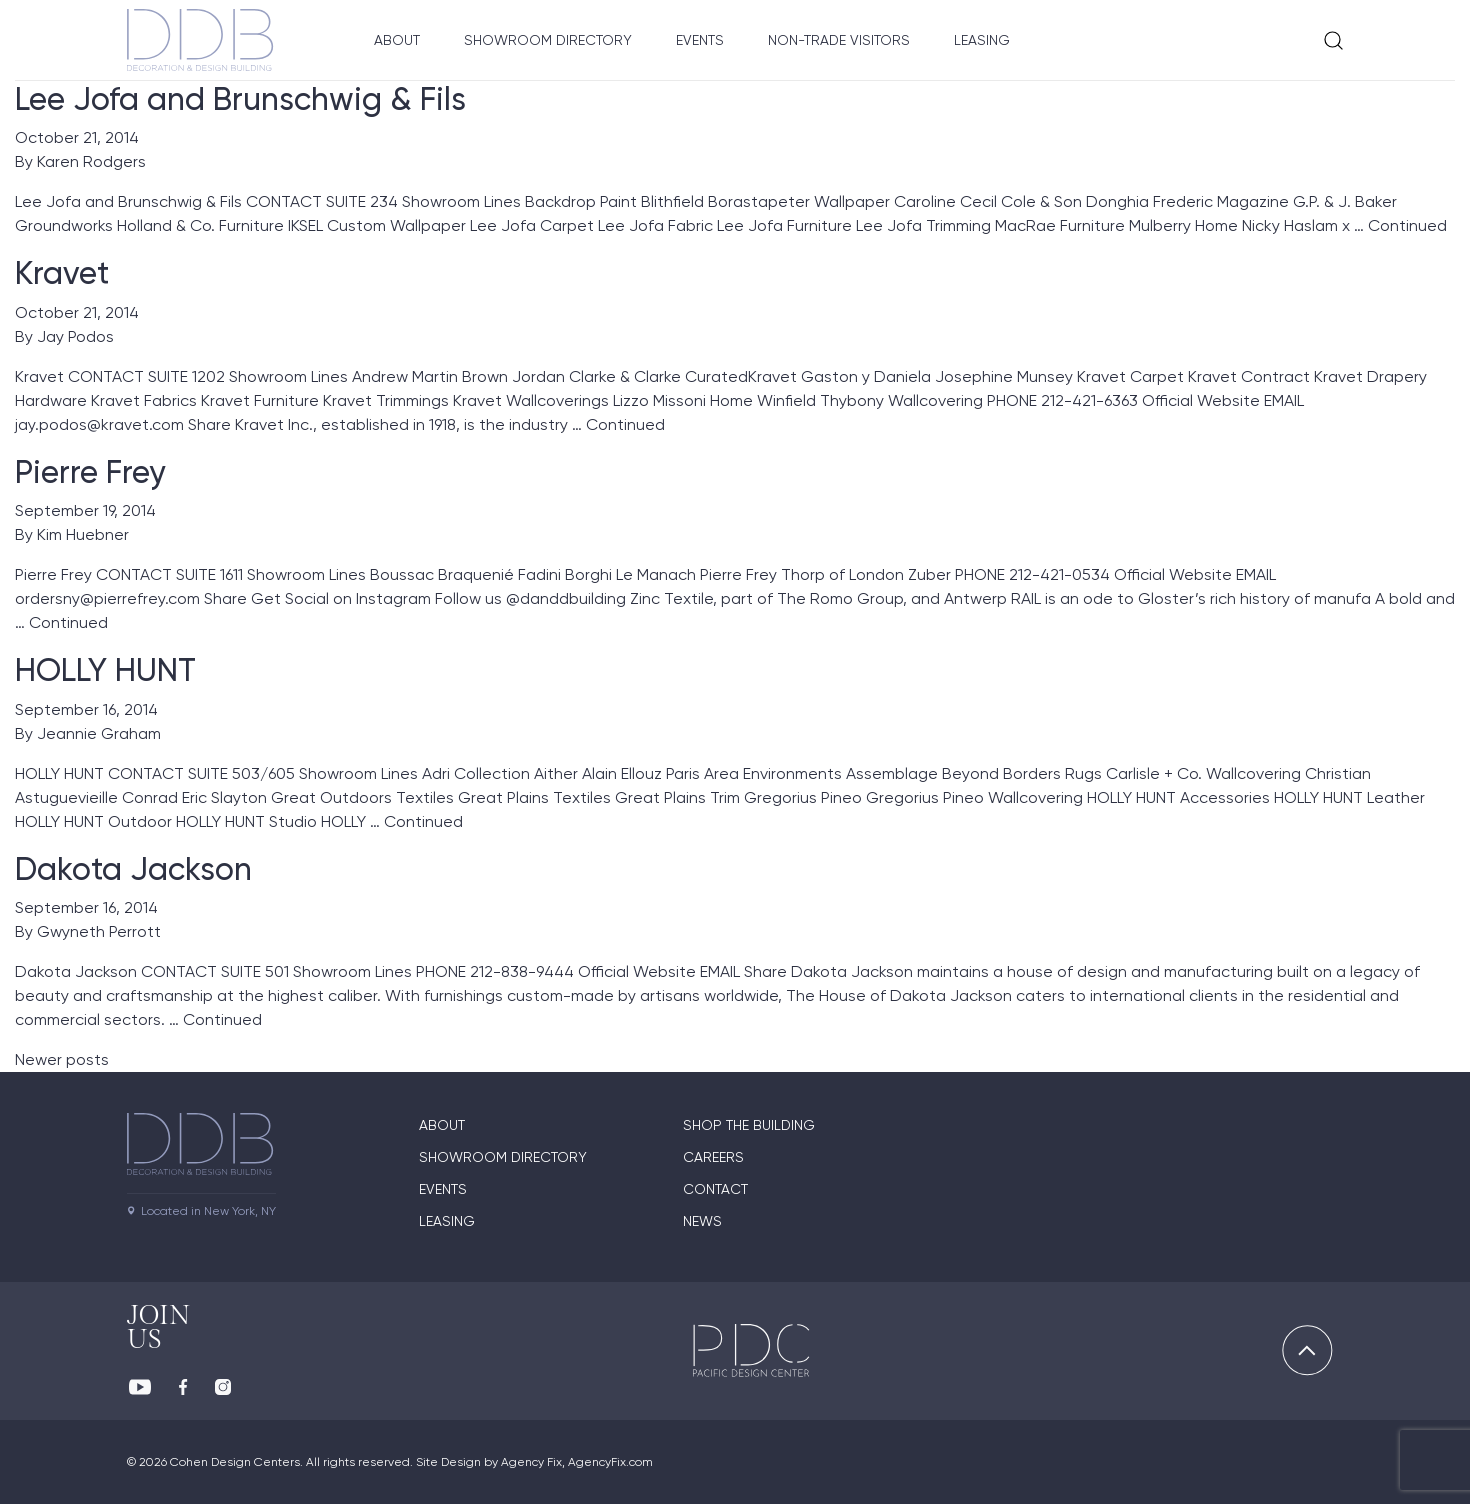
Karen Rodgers (91, 161)
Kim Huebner (83, 534)
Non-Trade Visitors (839, 40)
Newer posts (62, 1059)
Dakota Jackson (133, 869)
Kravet (62, 273)
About (397, 40)
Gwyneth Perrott (99, 931)
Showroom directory (503, 1157)
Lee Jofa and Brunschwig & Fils (240, 99)
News (702, 1221)
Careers (713, 1157)
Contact (715, 1189)
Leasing (982, 40)
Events (700, 40)
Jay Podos (75, 336)
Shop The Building (749, 1125)
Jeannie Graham (99, 733)
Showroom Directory (548, 40)
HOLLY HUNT (105, 670)
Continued (1407, 225)
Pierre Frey (90, 472)
